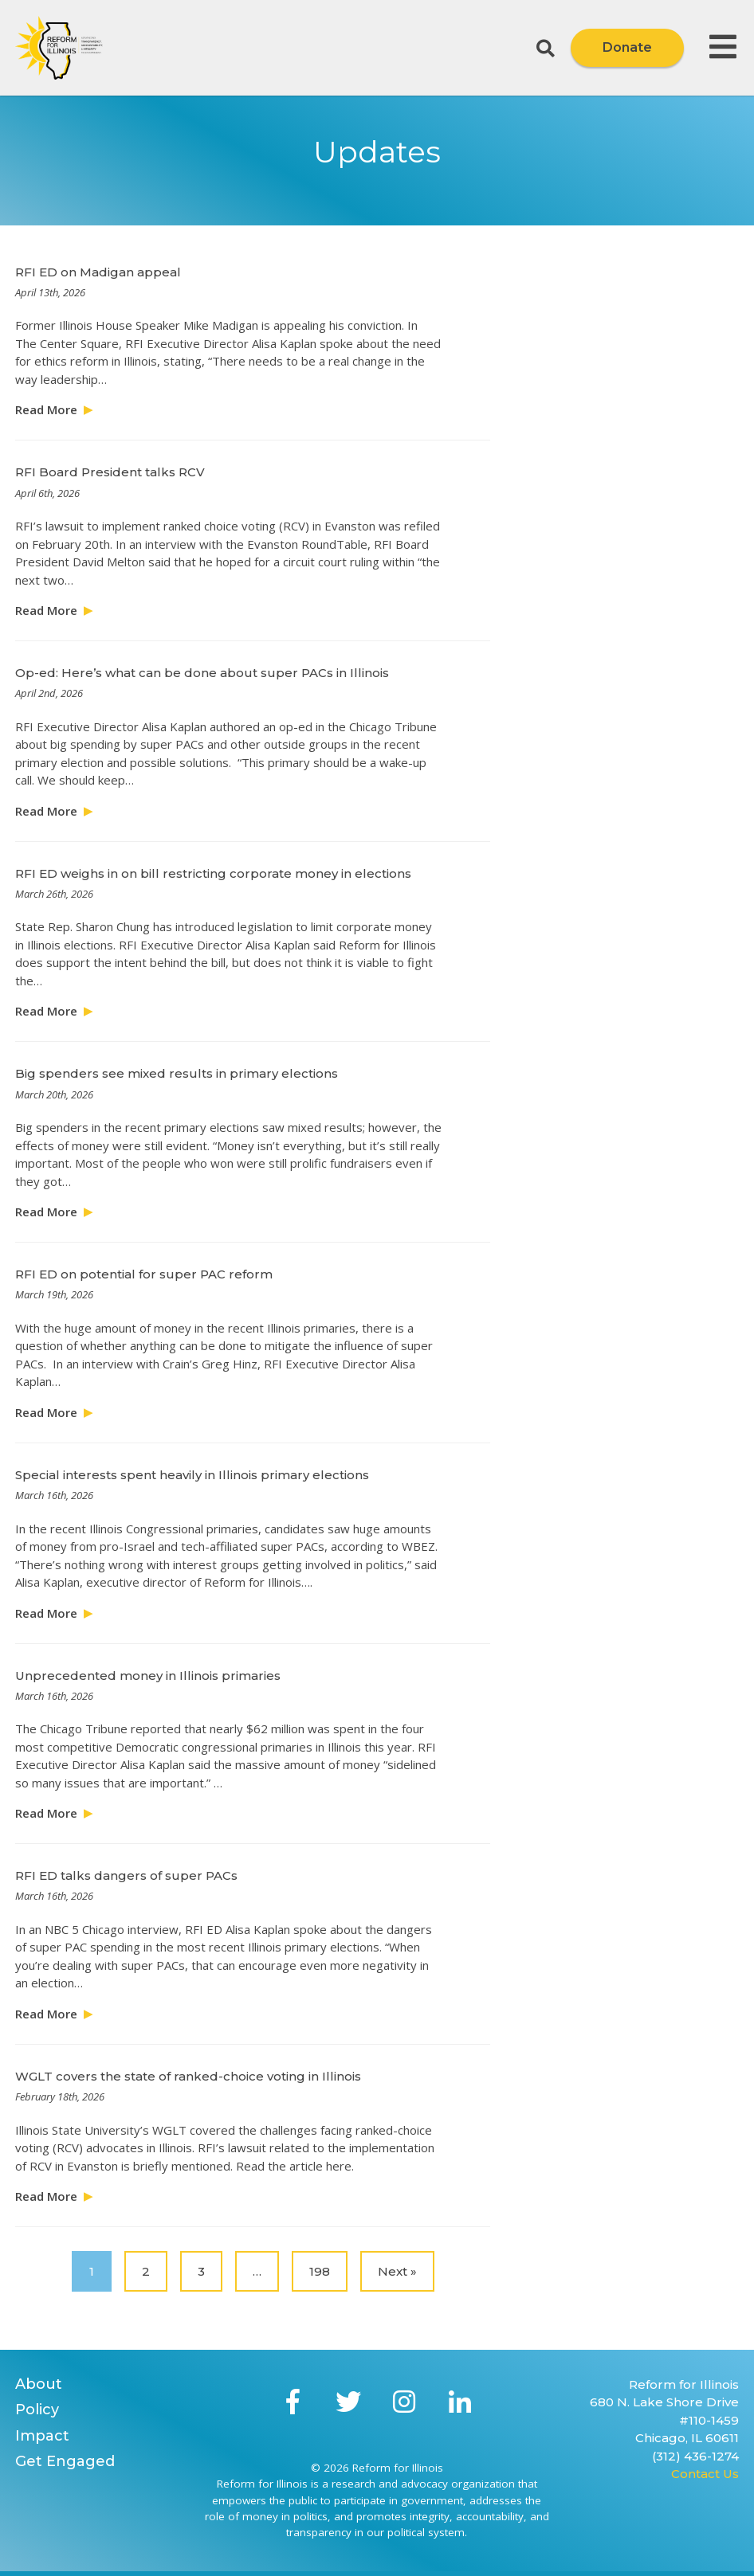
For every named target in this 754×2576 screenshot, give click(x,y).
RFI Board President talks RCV (110, 472)
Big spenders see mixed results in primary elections (176, 1073)
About (38, 2384)
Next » (397, 2271)
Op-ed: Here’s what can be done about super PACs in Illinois (202, 672)
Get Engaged (65, 2461)
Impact (42, 2436)
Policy (37, 2409)
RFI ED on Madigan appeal (98, 272)
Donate (627, 47)
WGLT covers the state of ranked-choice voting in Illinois (188, 2076)
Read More (46, 409)
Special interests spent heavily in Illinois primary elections (192, 1474)
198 (319, 2271)
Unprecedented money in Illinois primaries (148, 1675)
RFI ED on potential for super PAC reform (144, 1274)
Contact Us (705, 2473)
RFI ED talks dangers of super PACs (126, 1875)
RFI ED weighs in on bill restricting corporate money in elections (213, 873)
